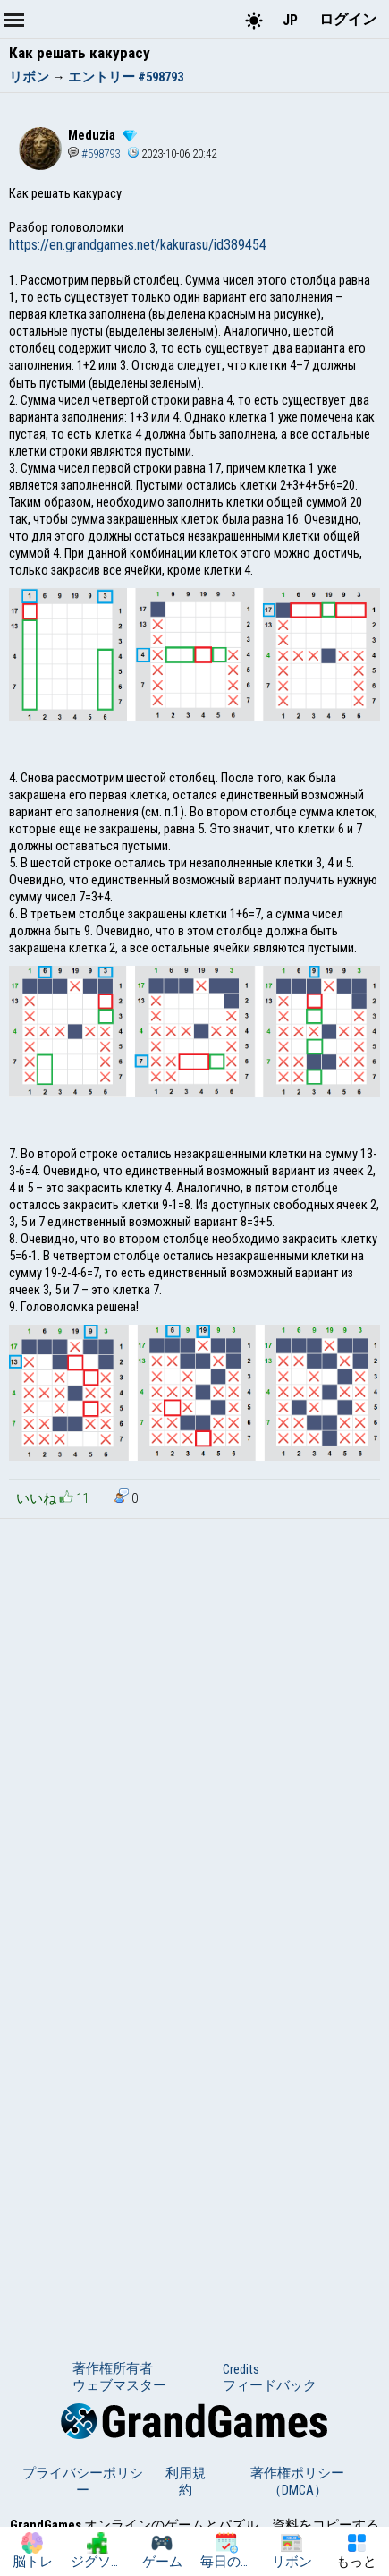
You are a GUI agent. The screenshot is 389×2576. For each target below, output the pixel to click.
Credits (241, 2369)
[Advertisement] (194, 1722)
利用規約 (185, 2481)
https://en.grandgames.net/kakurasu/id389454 (137, 244)
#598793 (94, 153)
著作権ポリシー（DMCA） (297, 2481)
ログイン (347, 19)
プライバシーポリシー (82, 2481)
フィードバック (270, 2385)
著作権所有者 (112, 2368)
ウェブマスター (119, 2385)
